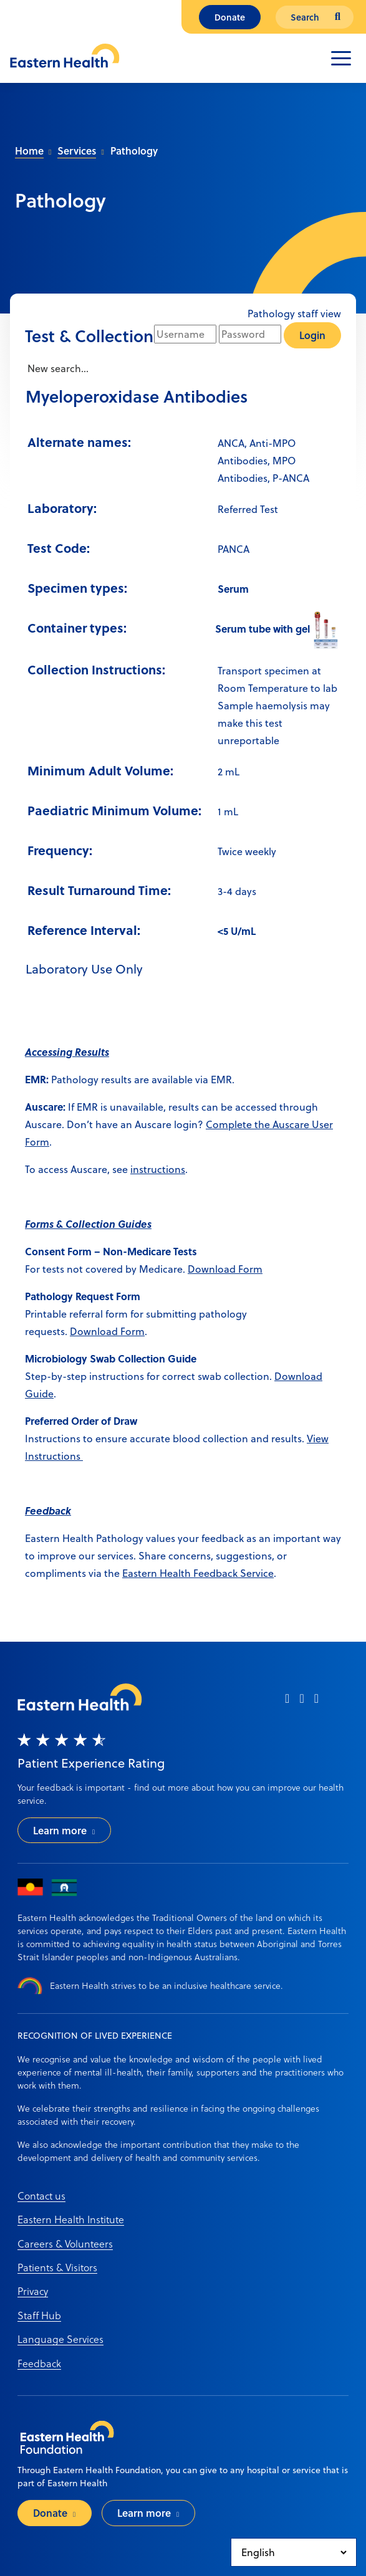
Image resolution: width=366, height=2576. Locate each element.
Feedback (39, 2363)
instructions (157, 1169)
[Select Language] (294, 2552)
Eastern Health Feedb (172, 1573)
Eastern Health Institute (70, 2219)
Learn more (60, 1830)
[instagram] (301, 1702)
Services (76, 150)
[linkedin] (316, 1702)
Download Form (225, 1269)
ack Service (248, 1573)
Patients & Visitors (57, 2267)
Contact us (41, 2195)
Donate (229, 17)
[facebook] (287, 1702)
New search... (57, 368)
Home (29, 150)
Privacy (32, 2291)
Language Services (60, 2339)
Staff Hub (39, 2315)
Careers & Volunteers (65, 2243)
